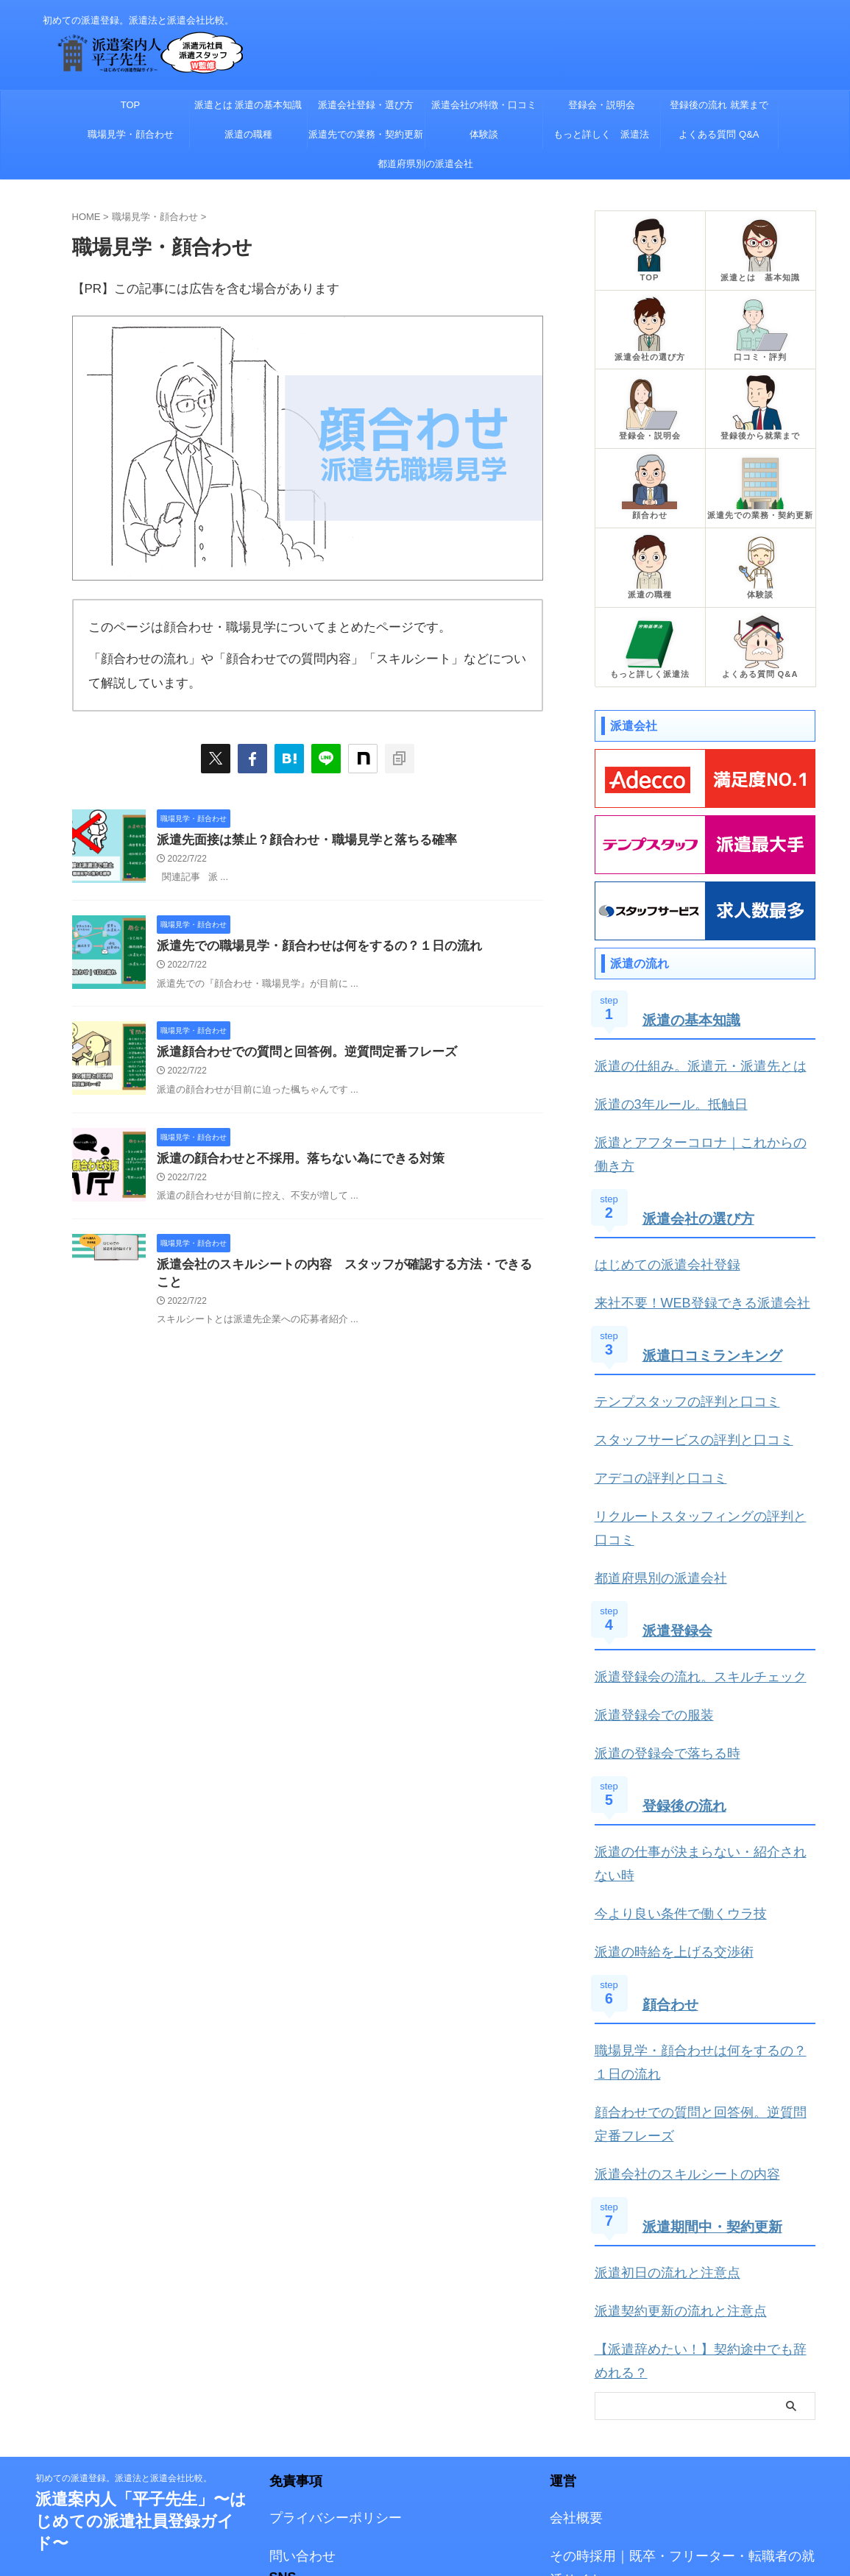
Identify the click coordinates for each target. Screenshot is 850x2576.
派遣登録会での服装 (644, 1607)
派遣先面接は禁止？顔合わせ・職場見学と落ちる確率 (298, 840)
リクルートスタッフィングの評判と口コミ (699, 1443)
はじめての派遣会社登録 (655, 1210)
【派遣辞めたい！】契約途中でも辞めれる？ (705, 2174)
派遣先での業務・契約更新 (365, 134)
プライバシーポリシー (324, 2315)
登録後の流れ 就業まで (719, 104)
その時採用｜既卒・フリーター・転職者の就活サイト (682, 2349)
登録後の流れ (686, 1692)
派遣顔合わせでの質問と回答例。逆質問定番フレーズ (298, 1055)
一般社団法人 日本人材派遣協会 (632, 2404)
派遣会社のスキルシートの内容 (672, 2010)
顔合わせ (671, 1856)
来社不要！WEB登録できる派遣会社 (684, 1244)
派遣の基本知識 (693, 1001)
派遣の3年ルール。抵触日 (658, 1080)
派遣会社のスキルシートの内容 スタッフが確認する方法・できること (345, 1271)
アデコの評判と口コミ (650, 1408)
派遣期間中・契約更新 (716, 2060)
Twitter (285, 2404)
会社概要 (572, 2315)
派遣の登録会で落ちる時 (655, 1642)
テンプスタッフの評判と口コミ (672, 1339)
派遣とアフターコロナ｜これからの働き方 (699, 1115)
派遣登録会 (679, 1528)
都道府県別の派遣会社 (425, 163)
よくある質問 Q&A (719, 134)
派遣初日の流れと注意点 (655, 2104)
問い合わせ (297, 2349)
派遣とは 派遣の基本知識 (248, 104)
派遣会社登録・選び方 (366, 104)
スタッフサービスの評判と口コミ (677, 1374)
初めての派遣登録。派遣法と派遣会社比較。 (123, 2277)
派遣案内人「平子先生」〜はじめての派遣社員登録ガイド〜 (141, 2320)
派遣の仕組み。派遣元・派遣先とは (683, 1046)
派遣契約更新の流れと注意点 (666, 2139)
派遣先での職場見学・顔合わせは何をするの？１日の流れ (310, 948)
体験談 (484, 134)
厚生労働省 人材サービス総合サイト (643, 2473)
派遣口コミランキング (716, 1295)
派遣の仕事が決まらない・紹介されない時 (699, 1737)
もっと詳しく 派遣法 (601, 134)
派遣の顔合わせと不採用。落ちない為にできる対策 (292, 1163)
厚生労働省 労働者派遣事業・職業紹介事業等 (666, 2439)
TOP (131, 104)
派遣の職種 (248, 134)
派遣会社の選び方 (701, 1165)
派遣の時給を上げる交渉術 (661, 1806)
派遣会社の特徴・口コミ (483, 104)
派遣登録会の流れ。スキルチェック (683, 1572)
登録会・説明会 (601, 104)
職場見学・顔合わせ (131, 134)
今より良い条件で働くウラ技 (666, 1771)
